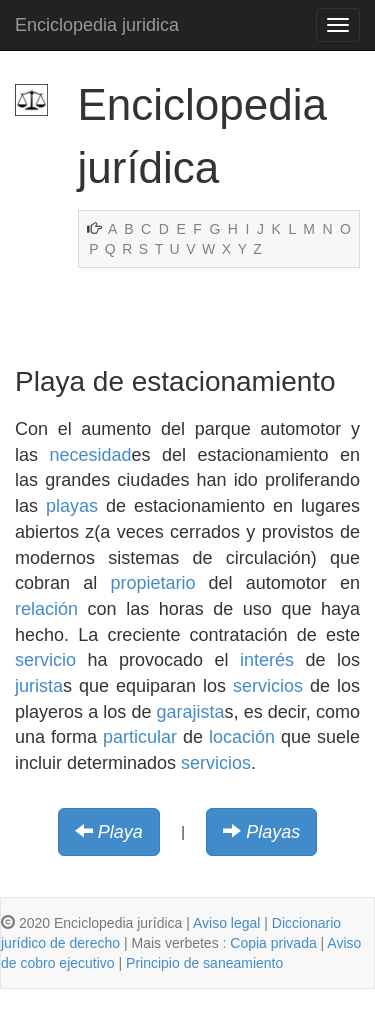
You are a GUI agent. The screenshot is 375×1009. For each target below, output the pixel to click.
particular (140, 737)
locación (242, 737)
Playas (273, 832)
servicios (268, 686)
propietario (152, 583)
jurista (39, 686)
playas (72, 506)
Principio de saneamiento (204, 963)
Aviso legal (226, 923)
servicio (45, 660)
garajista (191, 712)
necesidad (90, 455)
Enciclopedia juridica (97, 25)
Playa (120, 832)
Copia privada (273, 943)
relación (46, 609)
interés (267, 660)
